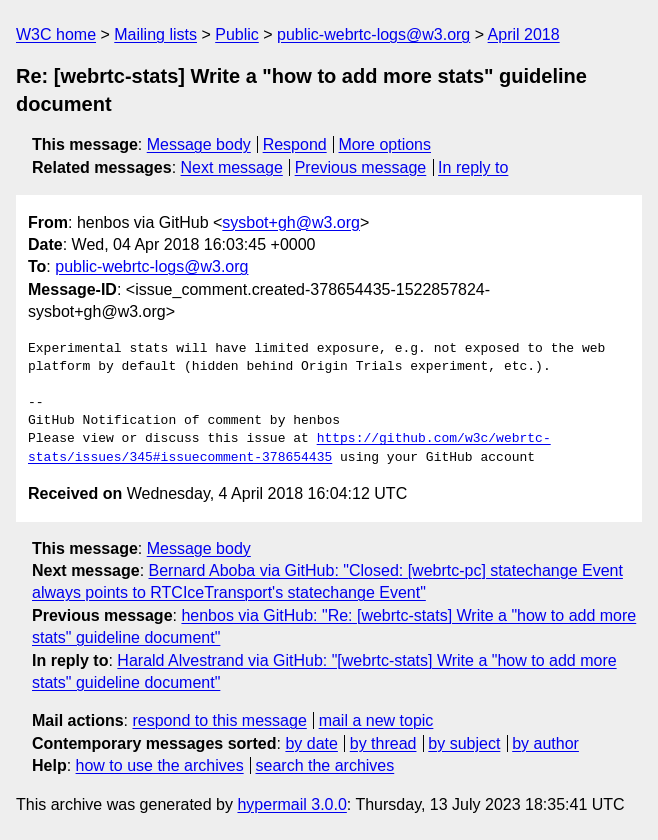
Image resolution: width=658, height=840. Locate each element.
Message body (199, 144)
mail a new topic (376, 720)
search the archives (325, 765)
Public (237, 34)
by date (311, 743)
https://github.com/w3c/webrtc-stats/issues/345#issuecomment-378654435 (289, 448)
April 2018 (524, 34)
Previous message (361, 167)
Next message (232, 167)
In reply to (473, 167)
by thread (383, 743)
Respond (295, 144)
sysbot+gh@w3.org (291, 222)
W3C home (56, 34)
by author (545, 743)
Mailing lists (155, 34)
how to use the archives (160, 765)
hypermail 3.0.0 (291, 804)
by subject (464, 743)
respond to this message (219, 720)
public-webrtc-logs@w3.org (373, 34)
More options (385, 144)
